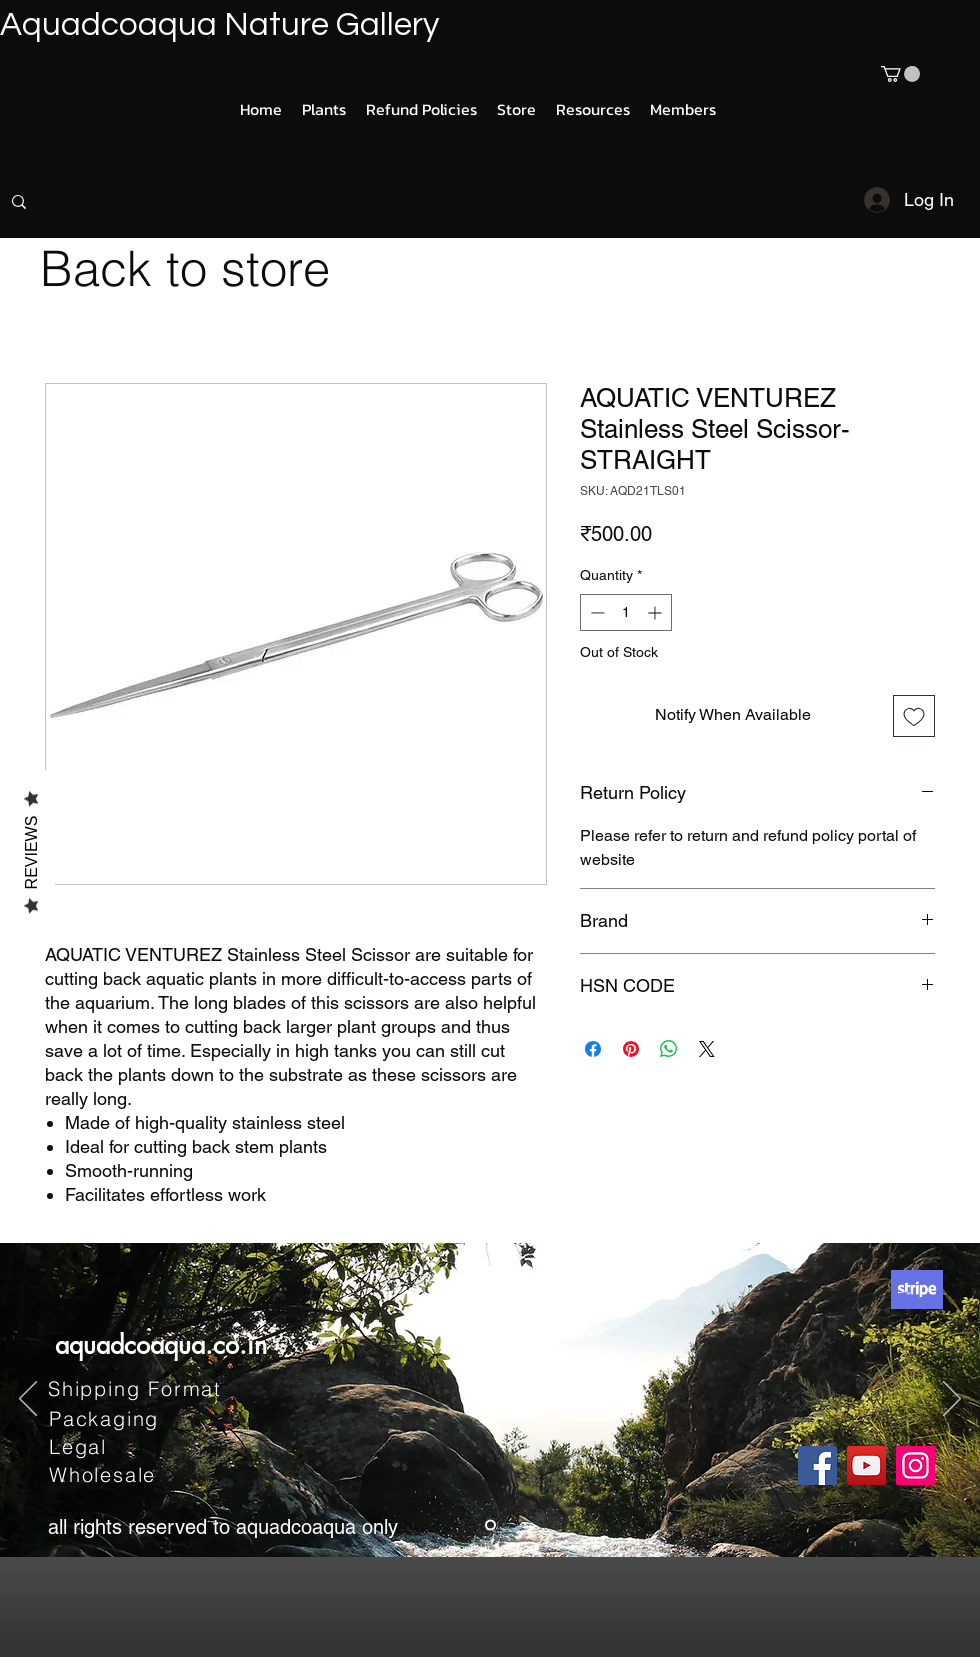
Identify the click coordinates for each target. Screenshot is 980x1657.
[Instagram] (915, 1465)
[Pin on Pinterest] (631, 1049)
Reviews (31, 852)
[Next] (952, 1400)
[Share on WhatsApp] (669, 1049)
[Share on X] (707, 1049)
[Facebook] (817, 1465)
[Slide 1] (490, 1525)
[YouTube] (866, 1465)
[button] (900, 74)
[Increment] (656, 612)
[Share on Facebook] (593, 1049)
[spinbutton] (626, 612)
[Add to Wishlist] (914, 716)
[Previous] (28, 1400)
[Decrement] (595, 612)
